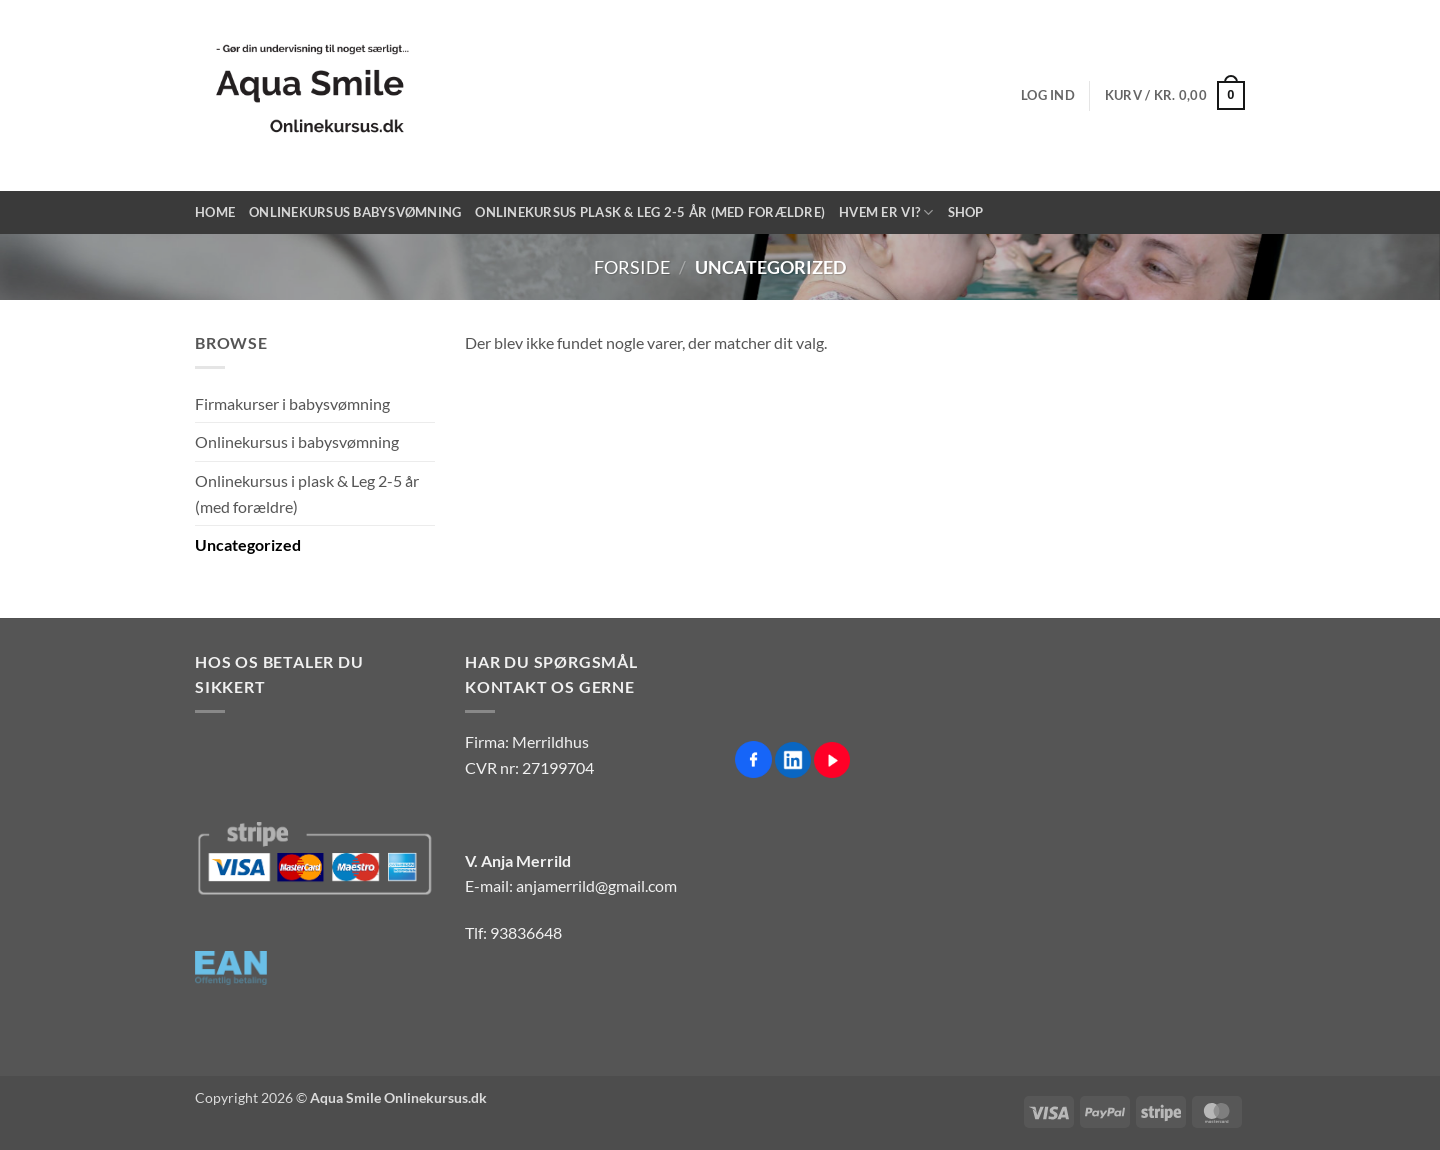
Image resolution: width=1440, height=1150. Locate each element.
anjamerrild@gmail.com (596, 885)
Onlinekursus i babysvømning (297, 441)
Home (215, 212)
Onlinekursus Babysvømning (355, 212)
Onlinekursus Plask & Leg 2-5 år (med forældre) (650, 212)
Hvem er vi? (886, 212)
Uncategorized (248, 544)
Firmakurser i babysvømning (292, 403)
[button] (1048, 95)
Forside (632, 267)
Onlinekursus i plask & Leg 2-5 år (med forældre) (307, 493)
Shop (966, 212)
